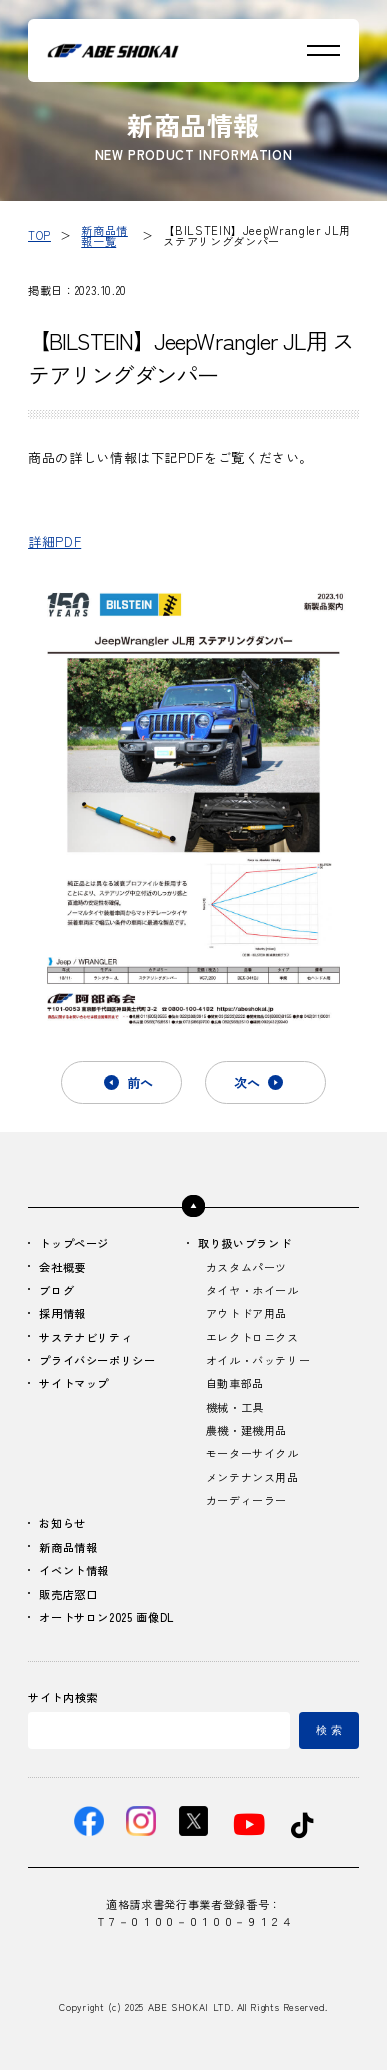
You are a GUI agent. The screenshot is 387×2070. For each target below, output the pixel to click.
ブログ (56, 1290)
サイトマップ (74, 1383)
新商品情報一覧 (104, 235)
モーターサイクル (252, 1453)
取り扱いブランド (244, 1243)
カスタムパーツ (246, 1267)
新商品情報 (68, 1547)
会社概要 (62, 1267)
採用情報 (62, 1313)
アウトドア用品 (246, 1313)
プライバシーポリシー (97, 1360)
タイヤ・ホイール (252, 1290)
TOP (39, 235)
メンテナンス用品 (252, 1477)
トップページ (74, 1243)
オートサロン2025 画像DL (106, 1617)
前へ (140, 1082)
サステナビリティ (85, 1337)
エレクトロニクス (252, 1337)
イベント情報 (74, 1570)
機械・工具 (235, 1407)
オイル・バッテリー (258, 1360)
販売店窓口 (68, 1594)
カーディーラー (246, 1500)
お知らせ (62, 1523)
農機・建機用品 (246, 1430)
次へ (247, 1082)
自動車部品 (235, 1383)
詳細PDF (54, 541)
